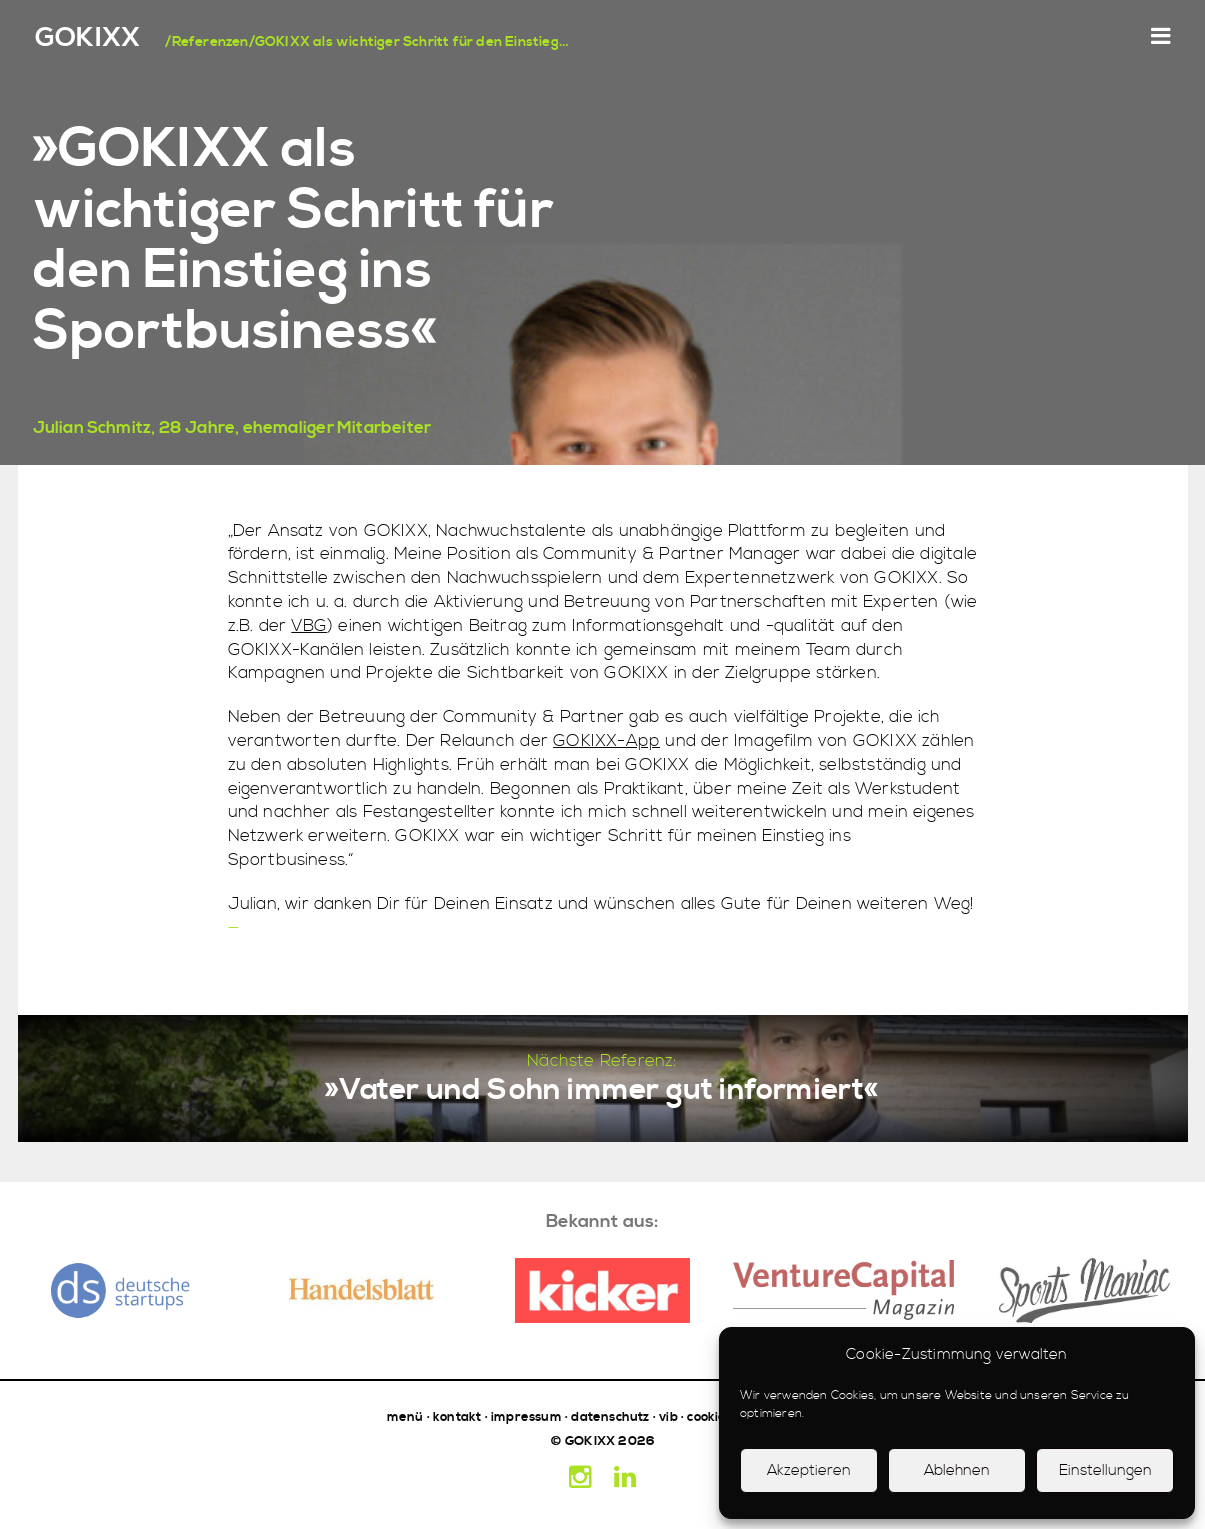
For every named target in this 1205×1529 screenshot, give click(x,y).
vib (668, 1417)
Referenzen (210, 42)
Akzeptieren (809, 1470)
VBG (309, 626)
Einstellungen (1105, 1470)
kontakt (457, 1417)
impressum (526, 1417)
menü (405, 1417)
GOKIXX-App (606, 741)
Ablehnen (957, 1470)
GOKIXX (87, 39)
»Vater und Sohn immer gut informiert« (602, 1090)
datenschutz (610, 1417)
